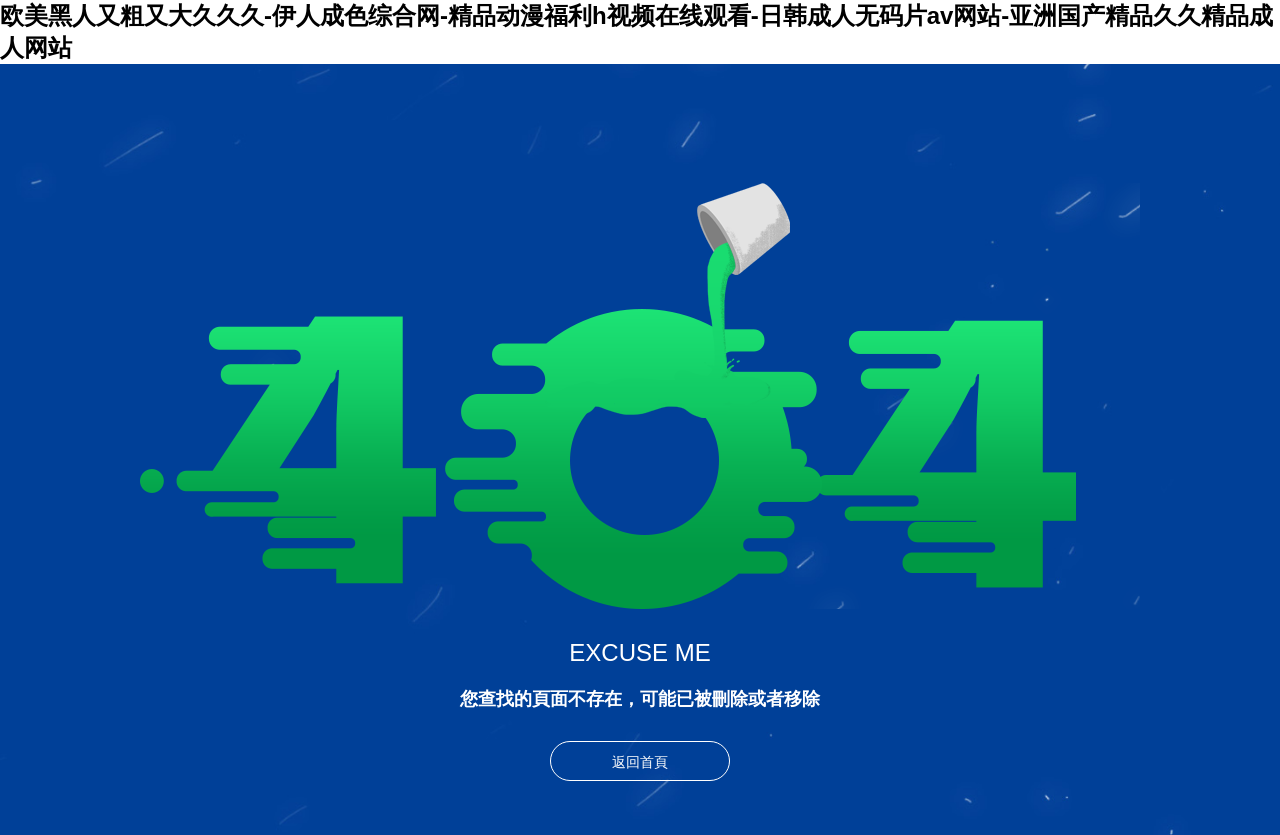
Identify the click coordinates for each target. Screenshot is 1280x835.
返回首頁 (640, 762)
